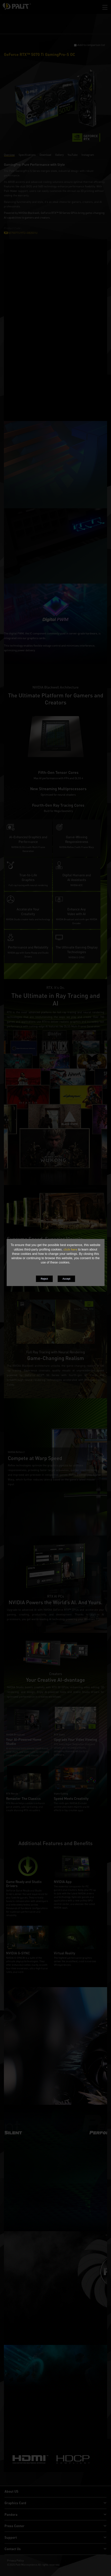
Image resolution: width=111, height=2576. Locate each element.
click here (70, 1249)
